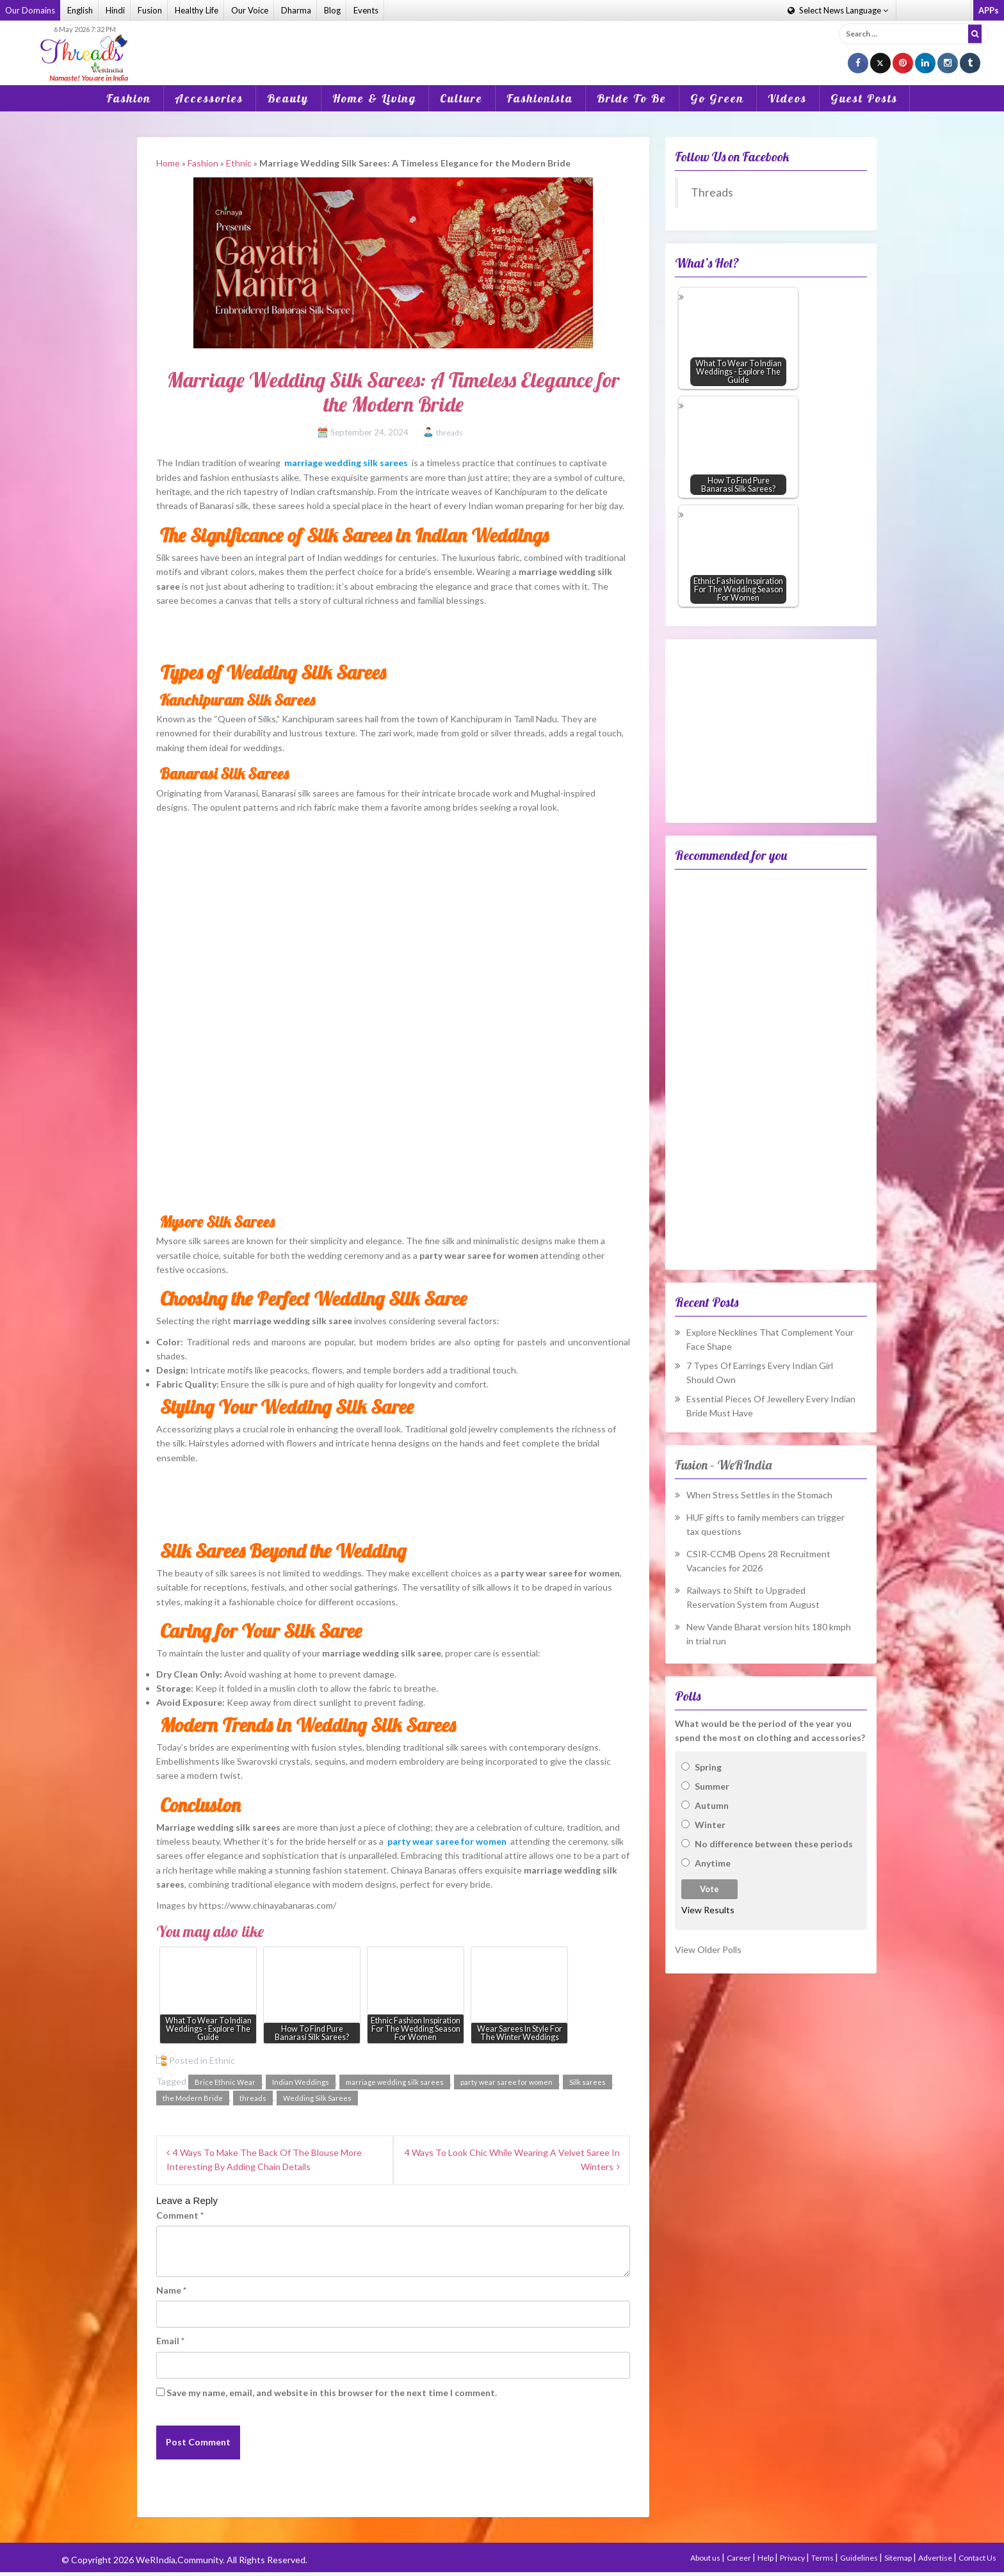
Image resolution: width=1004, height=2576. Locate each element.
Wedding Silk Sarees (317, 2098)
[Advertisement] (502, 44)
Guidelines (859, 2558)
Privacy (793, 2558)
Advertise (935, 2558)
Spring (708, 1767)
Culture (461, 98)
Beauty (288, 98)
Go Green (717, 98)
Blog (332, 10)
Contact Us (977, 2558)
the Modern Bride (193, 2098)
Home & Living (374, 98)
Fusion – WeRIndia (723, 1465)
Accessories (209, 98)
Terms (823, 2558)
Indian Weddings (300, 2082)
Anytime (713, 1863)
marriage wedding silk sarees (395, 2082)
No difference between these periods (774, 1843)
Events (365, 10)
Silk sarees (587, 2082)
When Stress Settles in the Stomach (759, 1494)
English (80, 10)
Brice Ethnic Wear (225, 2082)
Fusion (150, 10)
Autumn (712, 1805)
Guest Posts (864, 98)
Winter (710, 1824)
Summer (712, 1786)
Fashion (128, 98)
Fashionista (539, 98)
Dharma (296, 10)
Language (838, 10)
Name (171, 2290)
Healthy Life (196, 10)
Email (170, 2340)
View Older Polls (708, 1949)
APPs (988, 10)
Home (168, 163)
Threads (712, 192)
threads (449, 432)
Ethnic (239, 163)
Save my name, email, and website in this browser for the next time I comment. (331, 2392)
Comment (180, 2215)
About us (706, 2558)
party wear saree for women (506, 2082)
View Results (707, 1909)
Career (739, 2558)
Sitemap (898, 2558)
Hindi (115, 10)
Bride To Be (632, 98)
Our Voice (249, 10)
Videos (787, 98)
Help (766, 2558)
